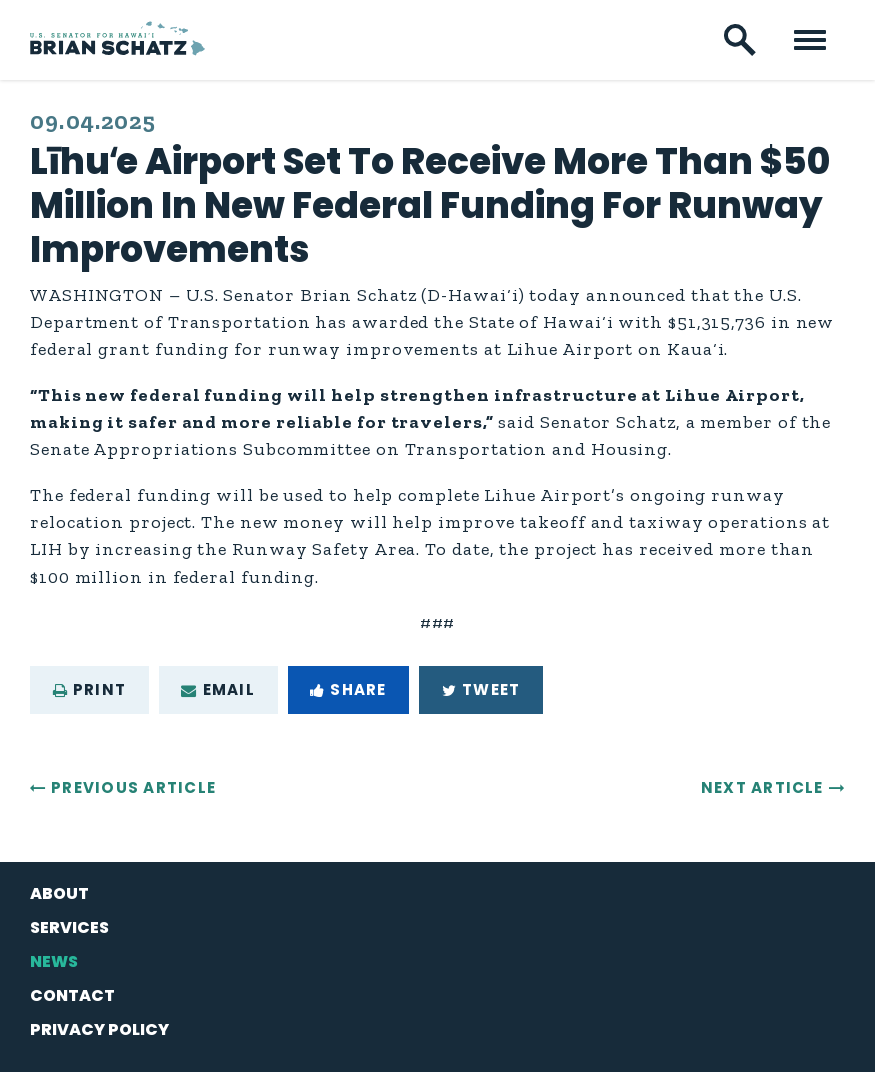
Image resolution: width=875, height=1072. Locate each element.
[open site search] (740, 40)
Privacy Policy (99, 1029)
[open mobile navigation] (810, 40)
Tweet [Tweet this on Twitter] (481, 689)
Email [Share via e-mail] (217, 689)
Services (69, 927)
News (54, 961)
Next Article (762, 787)
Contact (72, 995)
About (59, 893)
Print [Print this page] (89, 689)
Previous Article (133, 787)
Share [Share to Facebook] (348, 689)
